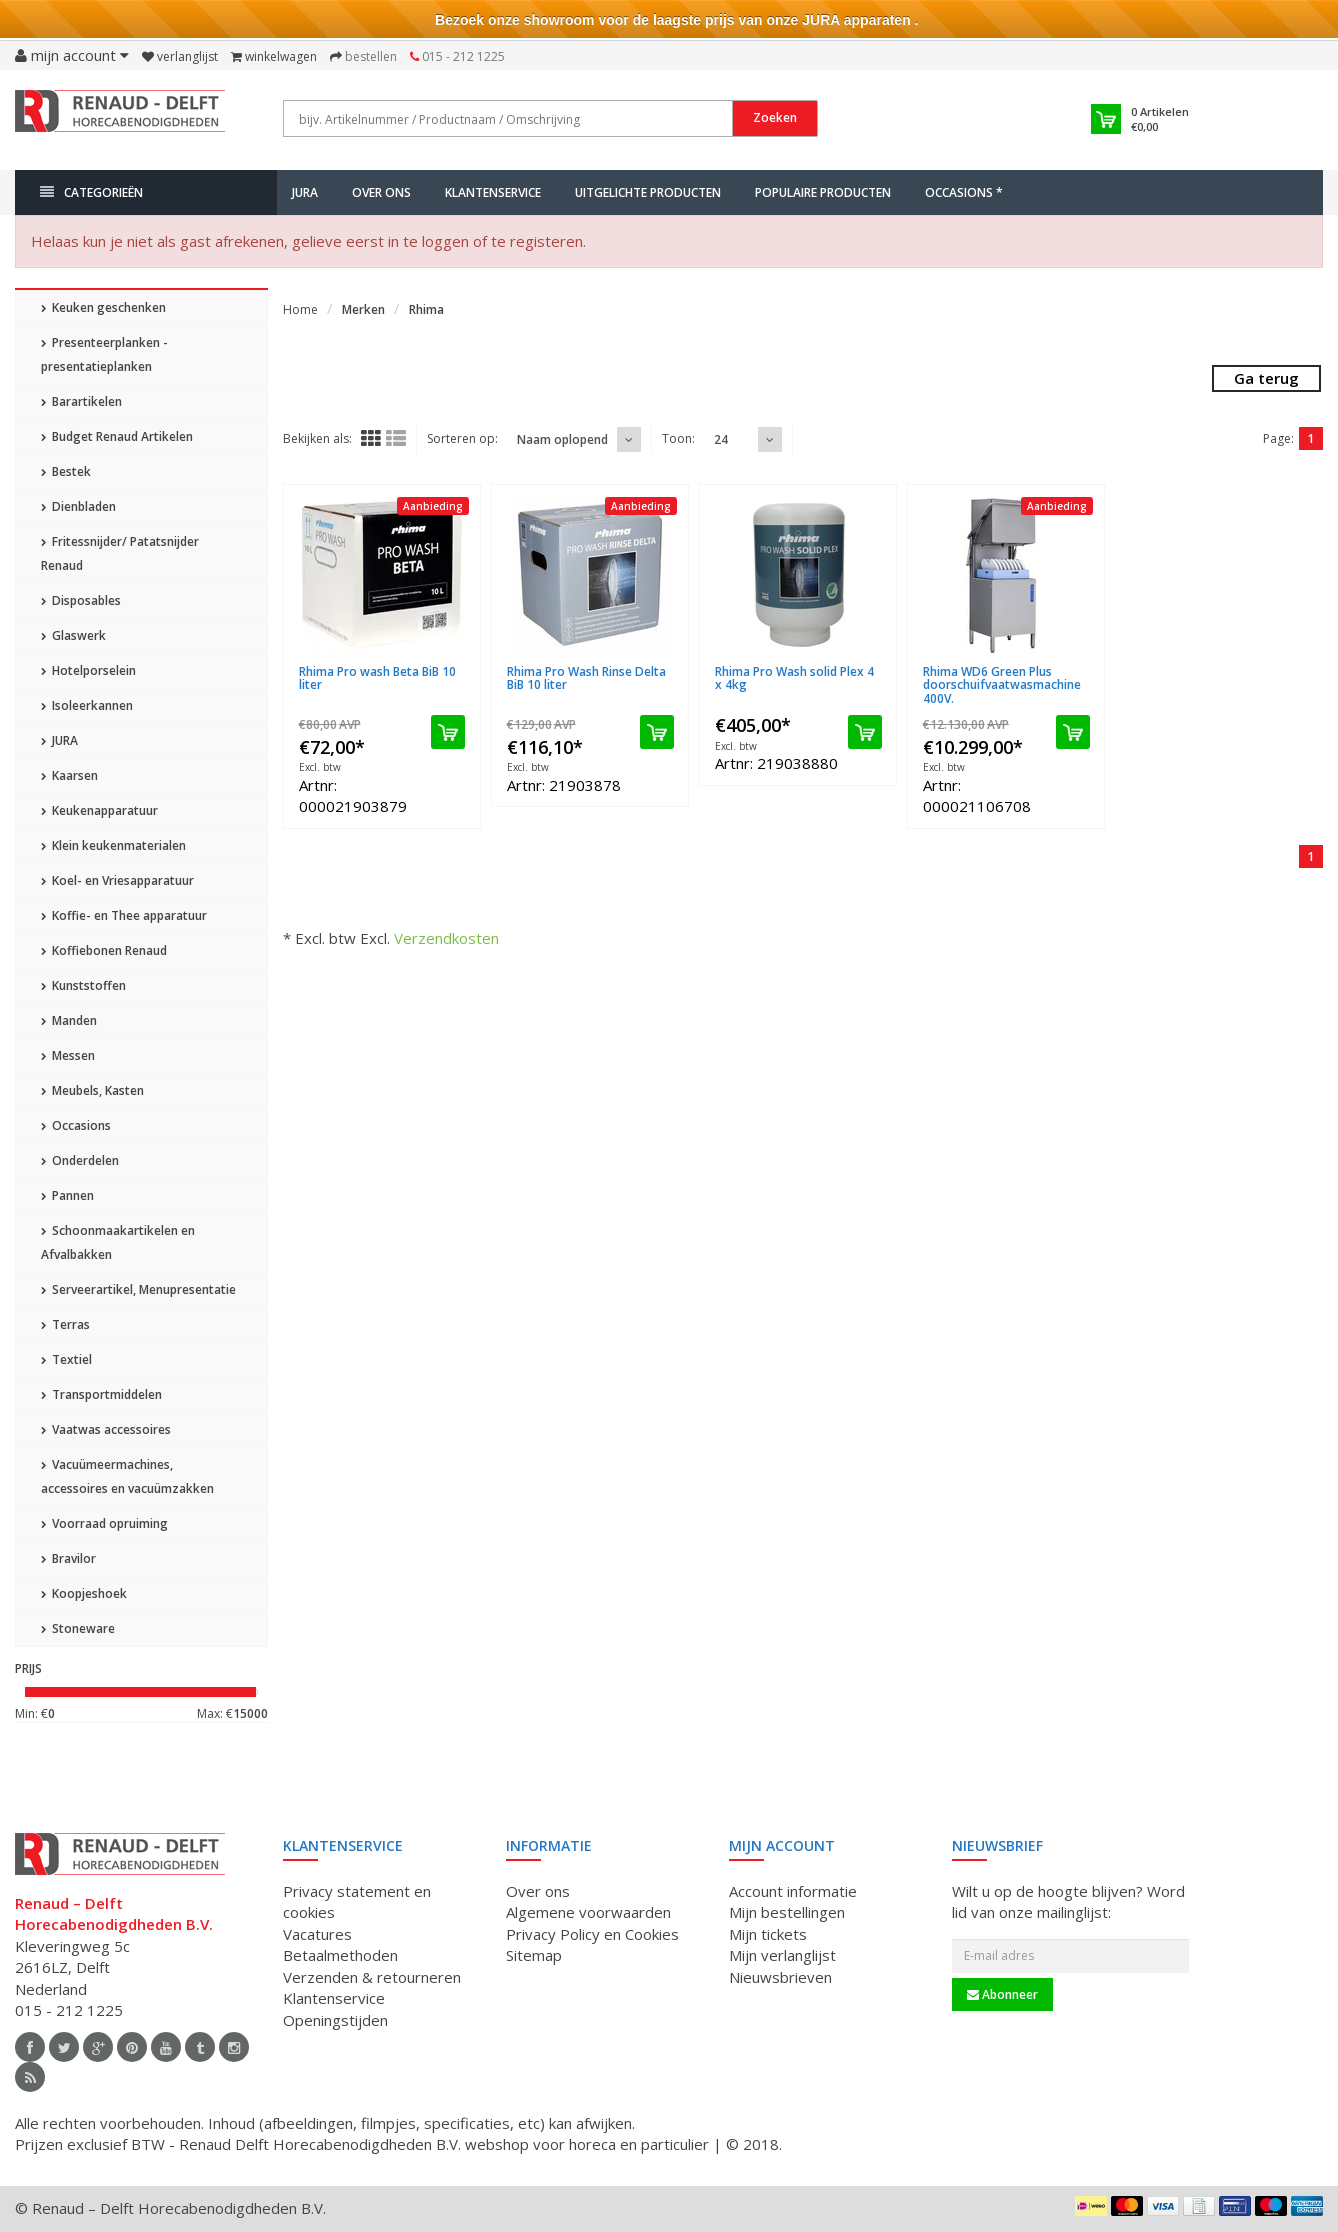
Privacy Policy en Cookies (592, 1934)
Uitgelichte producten (648, 192)
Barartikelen (81, 401)
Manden (69, 1020)
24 (721, 439)
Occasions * (964, 192)
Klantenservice (493, 192)
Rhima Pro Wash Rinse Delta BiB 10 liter (586, 678)
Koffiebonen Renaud (104, 950)
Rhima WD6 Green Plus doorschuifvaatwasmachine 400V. (1002, 684)
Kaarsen (69, 775)
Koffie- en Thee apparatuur (124, 915)
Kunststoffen (83, 985)
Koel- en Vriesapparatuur (117, 880)
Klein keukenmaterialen (113, 845)
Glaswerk (73, 635)
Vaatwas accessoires (106, 1429)
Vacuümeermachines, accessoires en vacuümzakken (127, 1476)
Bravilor (68, 1558)
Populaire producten (823, 192)
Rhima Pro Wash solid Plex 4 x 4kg (794, 678)
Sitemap (534, 1955)
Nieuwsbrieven (780, 1977)
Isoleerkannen (87, 705)
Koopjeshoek (84, 1593)
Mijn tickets (768, 1934)
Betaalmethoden (340, 1955)
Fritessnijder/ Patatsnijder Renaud (120, 553)
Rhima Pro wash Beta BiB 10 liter (377, 678)
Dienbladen (78, 506)
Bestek (66, 471)
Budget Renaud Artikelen (117, 436)
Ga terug (1266, 378)
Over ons (381, 192)
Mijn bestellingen (787, 1912)
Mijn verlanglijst (782, 1955)
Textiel (66, 1359)
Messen (68, 1055)
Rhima (426, 309)
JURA (305, 192)
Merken (363, 309)
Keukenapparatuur (99, 810)
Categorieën (91, 192)
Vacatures (317, 1934)
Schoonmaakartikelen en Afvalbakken (118, 1242)
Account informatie (793, 1891)
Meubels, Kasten (92, 1090)
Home (300, 309)
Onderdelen (80, 1160)
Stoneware (78, 1628)
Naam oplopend (562, 439)
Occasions (76, 1125)
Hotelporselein (88, 670)
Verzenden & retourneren (372, 1977)
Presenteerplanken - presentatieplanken (104, 354)
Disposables (81, 600)
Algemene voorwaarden (588, 1912)
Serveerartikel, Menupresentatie (138, 1289)
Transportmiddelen (101, 1394)
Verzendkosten (446, 938)
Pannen (67, 1195)
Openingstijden (335, 2020)
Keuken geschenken (103, 307)
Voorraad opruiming (104, 1523)
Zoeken (775, 117)
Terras (65, 1324)
